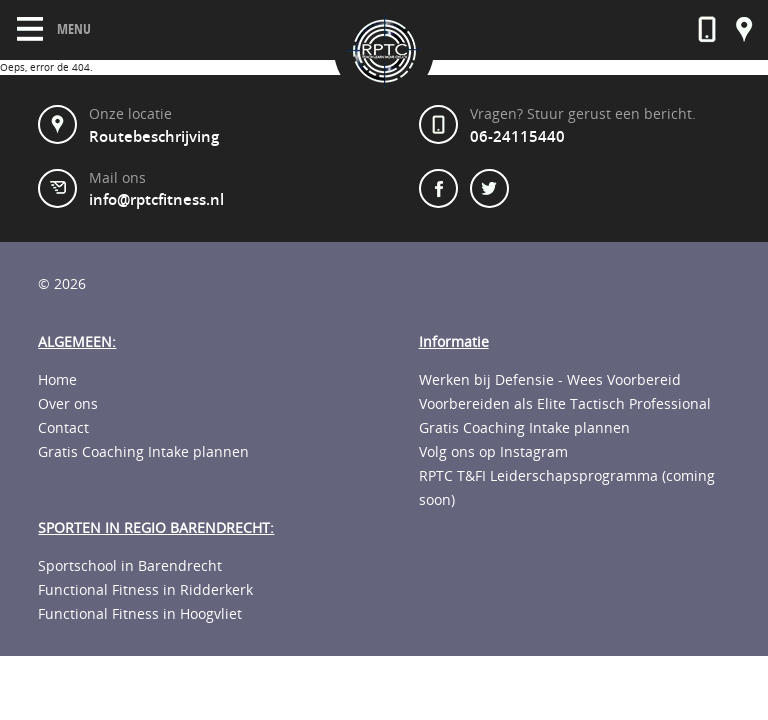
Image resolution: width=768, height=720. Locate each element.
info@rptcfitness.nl (156, 200)
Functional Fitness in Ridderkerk (145, 590)
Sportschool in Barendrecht (130, 566)
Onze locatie (744, 30)
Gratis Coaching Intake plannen (143, 452)
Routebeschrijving (154, 137)
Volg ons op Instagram (493, 452)
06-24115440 (517, 137)
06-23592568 (707, 29)
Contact (63, 428)
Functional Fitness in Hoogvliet (140, 614)
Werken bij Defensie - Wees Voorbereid (550, 380)
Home (57, 380)
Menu (54, 29)
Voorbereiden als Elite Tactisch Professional (565, 404)
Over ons (68, 404)
